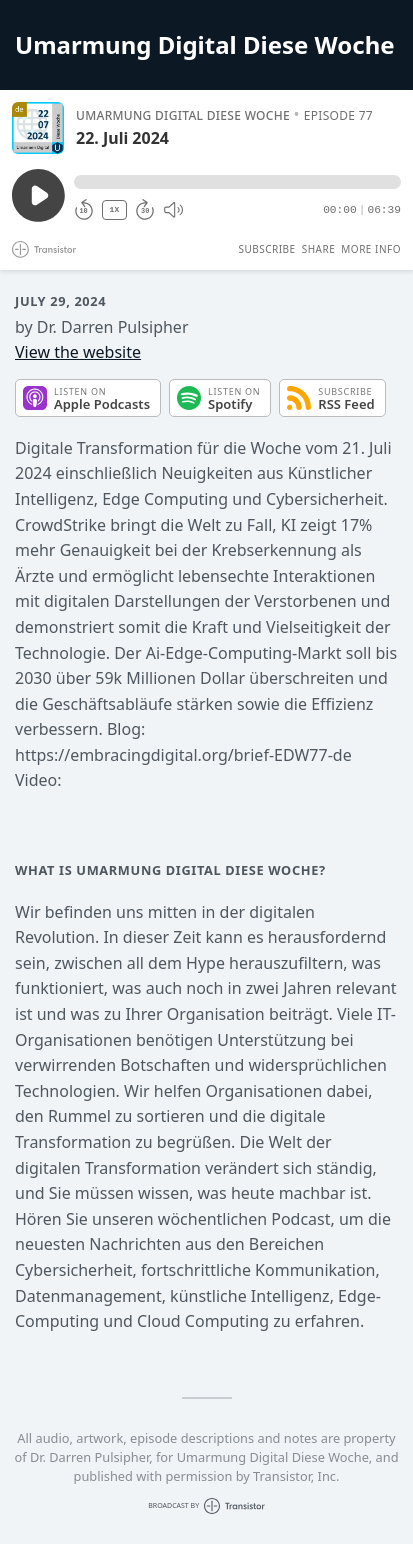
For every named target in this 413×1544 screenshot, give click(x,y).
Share (319, 249)
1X (115, 209)
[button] (237, 182)
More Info (371, 249)
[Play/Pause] (38, 128)
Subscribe (266, 249)
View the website (78, 352)
